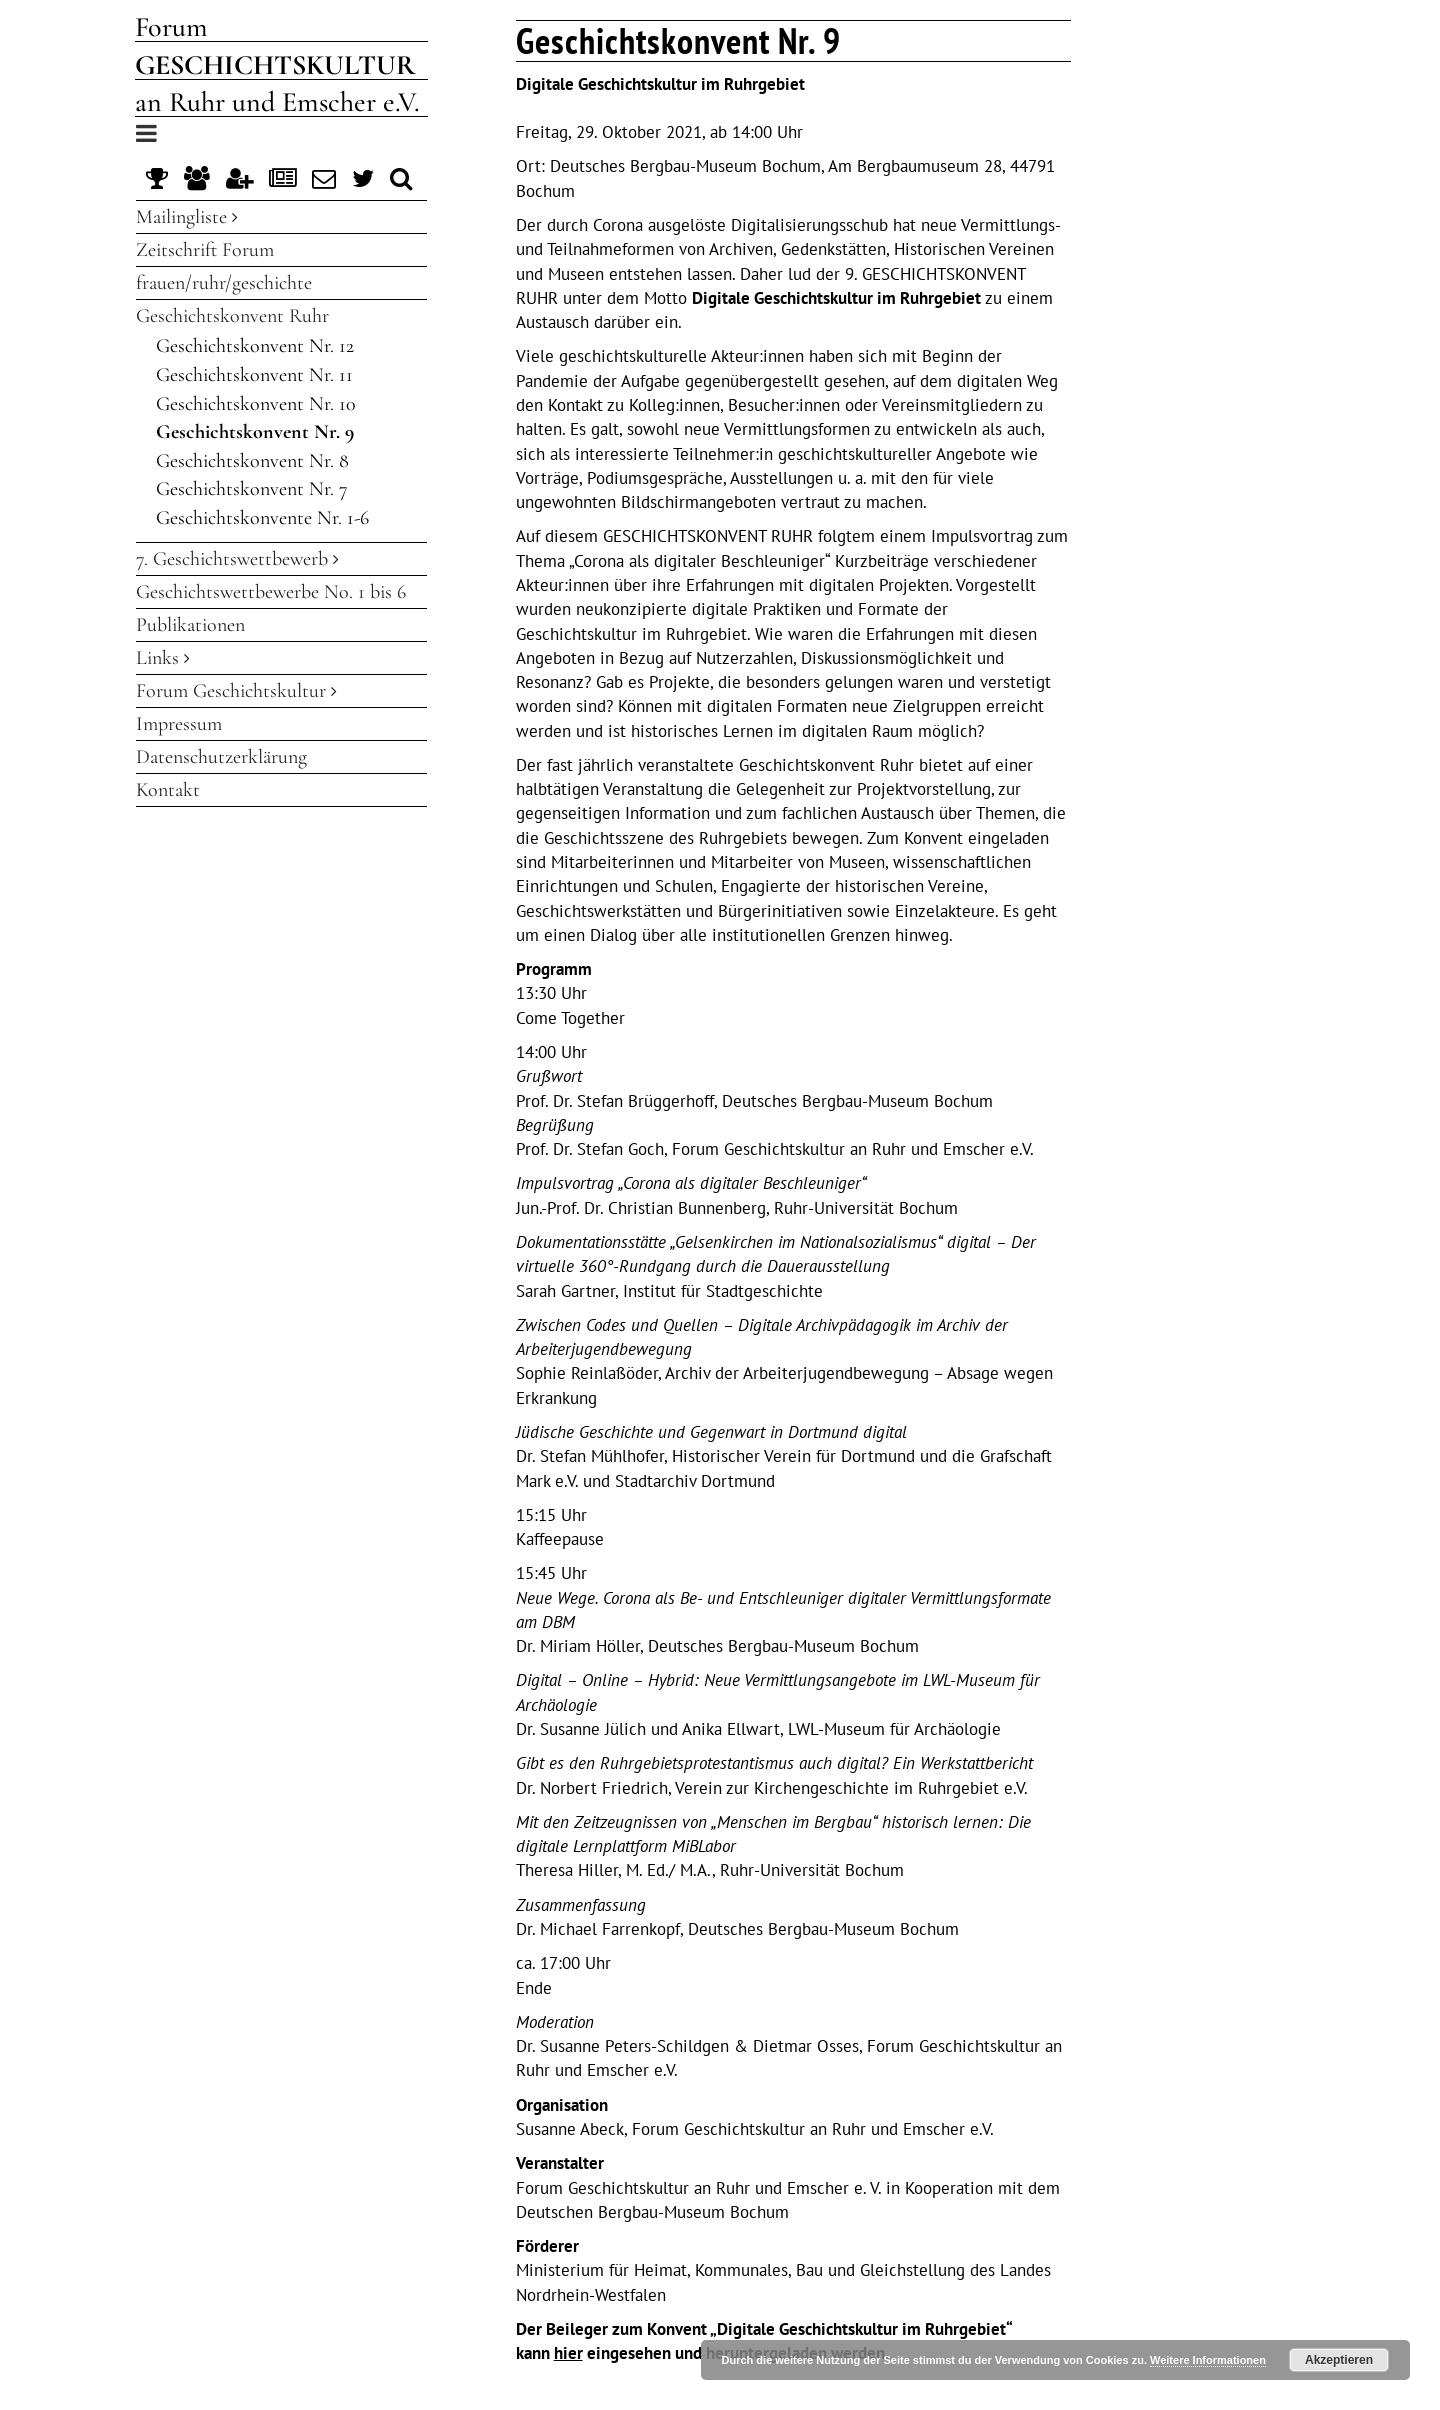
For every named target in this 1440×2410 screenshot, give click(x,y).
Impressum (179, 724)
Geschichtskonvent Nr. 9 (255, 432)
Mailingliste (187, 217)
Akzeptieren (1339, 2360)
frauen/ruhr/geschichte (224, 283)
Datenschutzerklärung (221, 757)
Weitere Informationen (1208, 2360)
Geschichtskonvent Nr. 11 (254, 375)
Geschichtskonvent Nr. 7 (252, 489)
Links (163, 658)
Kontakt (168, 790)
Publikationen (190, 625)
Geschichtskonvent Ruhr (232, 316)
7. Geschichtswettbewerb (237, 559)
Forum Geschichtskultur (236, 691)
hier (568, 2353)
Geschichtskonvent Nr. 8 (252, 461)
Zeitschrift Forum (205, 250)
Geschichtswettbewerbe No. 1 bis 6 (271, 592)
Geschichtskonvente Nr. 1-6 (262, 518)
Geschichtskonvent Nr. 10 (256, 404)
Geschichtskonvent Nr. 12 (255, 346)
